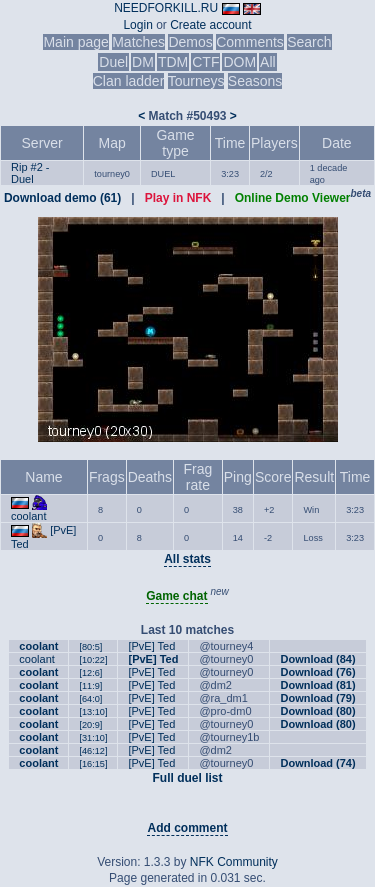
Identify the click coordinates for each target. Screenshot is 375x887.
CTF (205, 62)
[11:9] (90, 686)
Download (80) (317, 711)
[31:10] (93, 738)
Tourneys (196, 81)
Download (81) (317, 685)
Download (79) (317, 698)
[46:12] (93, 751)
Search (309, 42)
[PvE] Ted (151, 646)
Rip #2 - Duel (30, 173)
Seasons (255, 81)
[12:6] (90, 673)
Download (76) (317, 672)
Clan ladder (129, 81)
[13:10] (93, 712)
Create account (210, 25)
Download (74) (317, 763)
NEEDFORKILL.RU (166, 8)
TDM (173, 62)
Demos (190, 42)
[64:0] (90, 699)
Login (137, 25)
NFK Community (234, 862)
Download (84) (317, 659)
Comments (250, 42)
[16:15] (93, 764)
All (268, 62)
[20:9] (90, 725)
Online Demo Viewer (293, 198)
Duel (113, 62)
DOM (239, 62)
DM (143, 62)
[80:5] (90, 647)
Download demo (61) (62, 198)
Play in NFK (178, 198)
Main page (75, 42)
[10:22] (93, 660)
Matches (138, 42)
